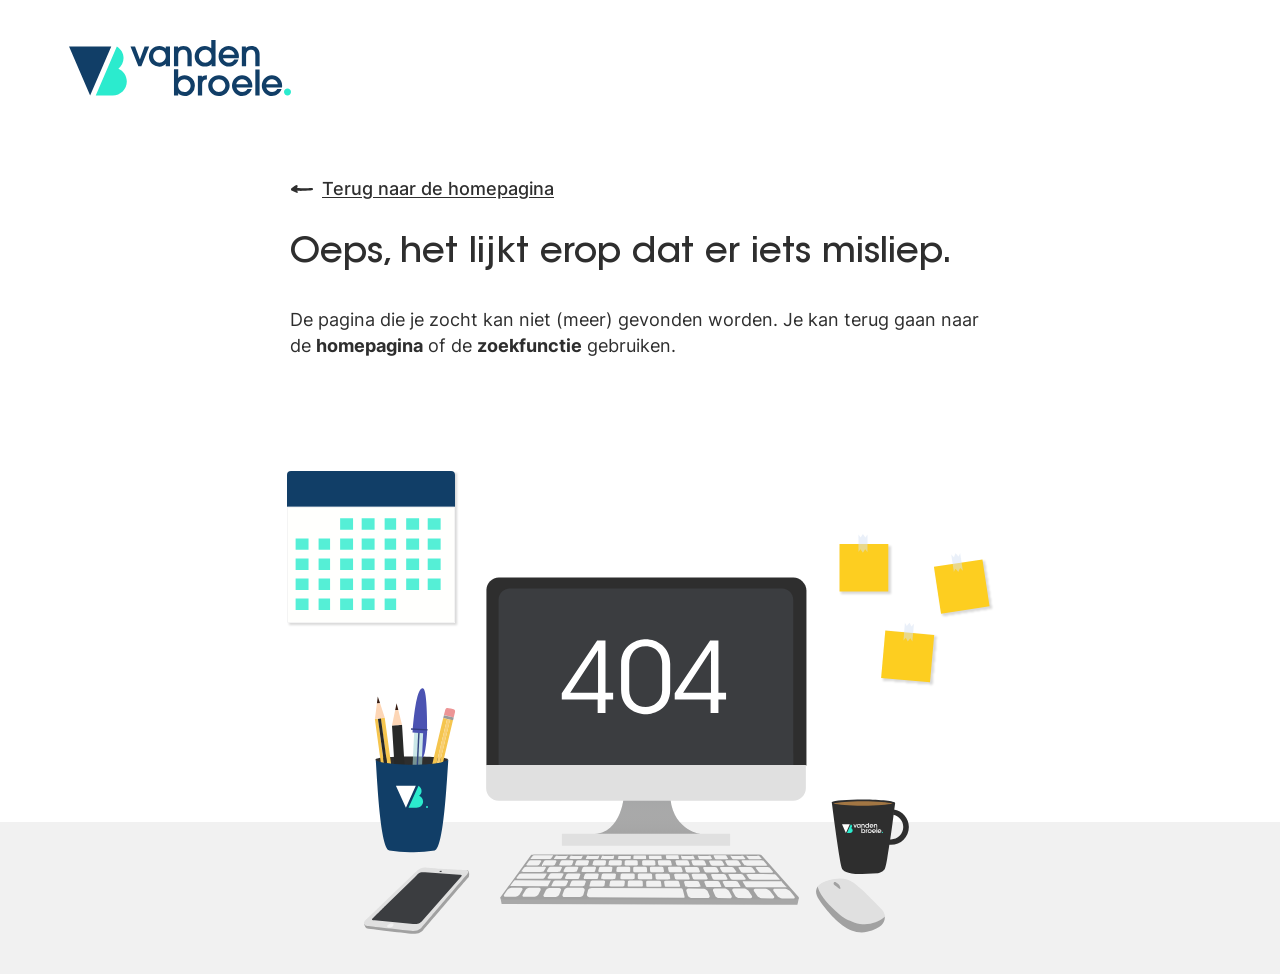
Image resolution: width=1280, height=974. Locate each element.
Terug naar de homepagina (422, 189)
